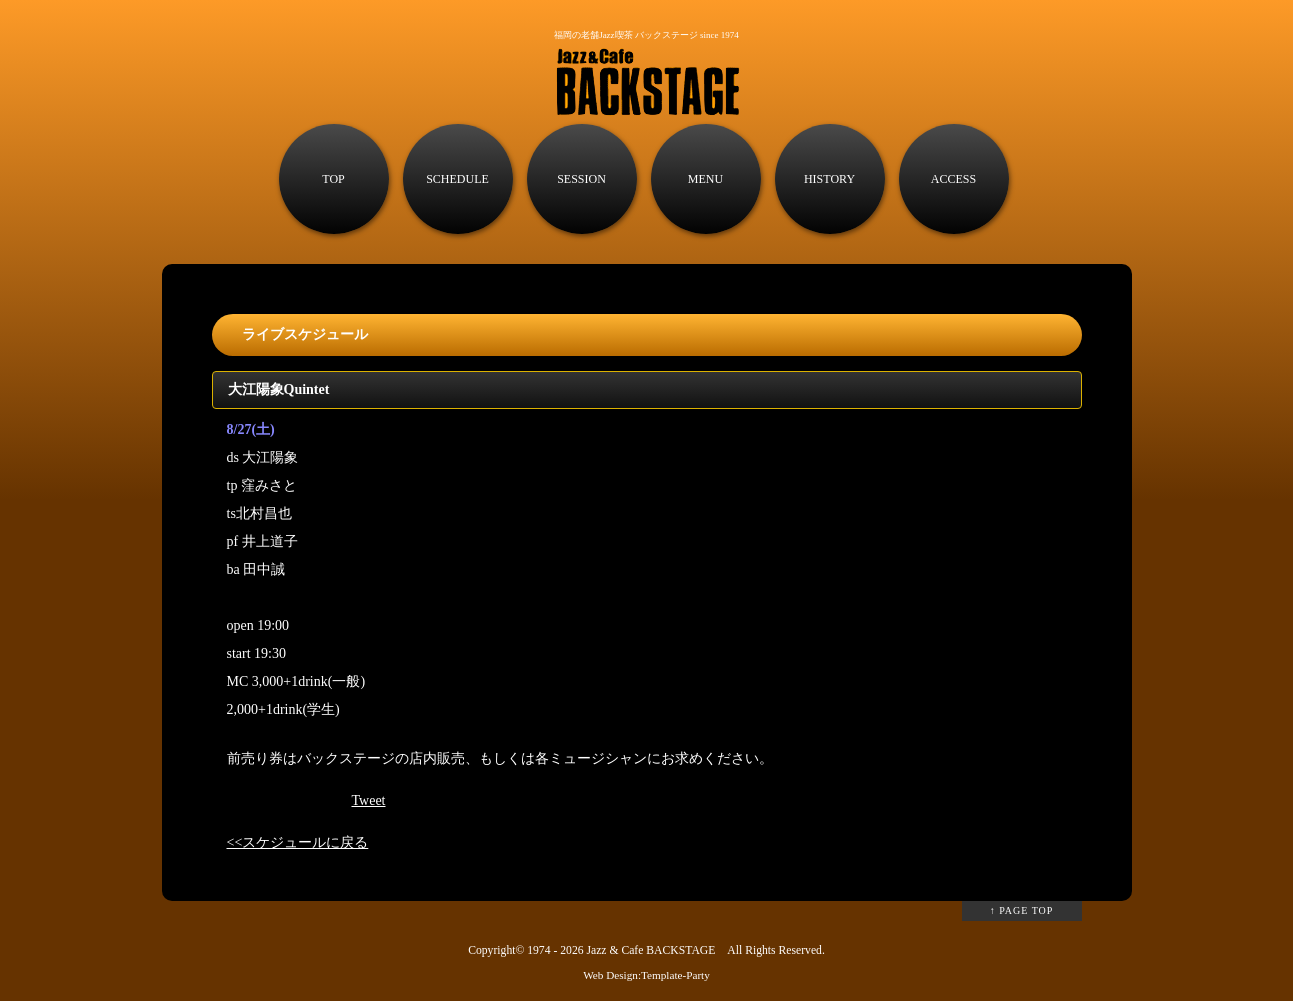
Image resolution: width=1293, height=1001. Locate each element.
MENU (705, 179)
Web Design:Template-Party (646, 975)
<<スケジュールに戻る (298, 842)
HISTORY (829, 179)
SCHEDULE (457, 179)
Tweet (369, 800)
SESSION (581, 179)
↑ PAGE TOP (1022, 910)
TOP (333, 179)
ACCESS (953, 179)
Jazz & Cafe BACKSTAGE (650, 950)
